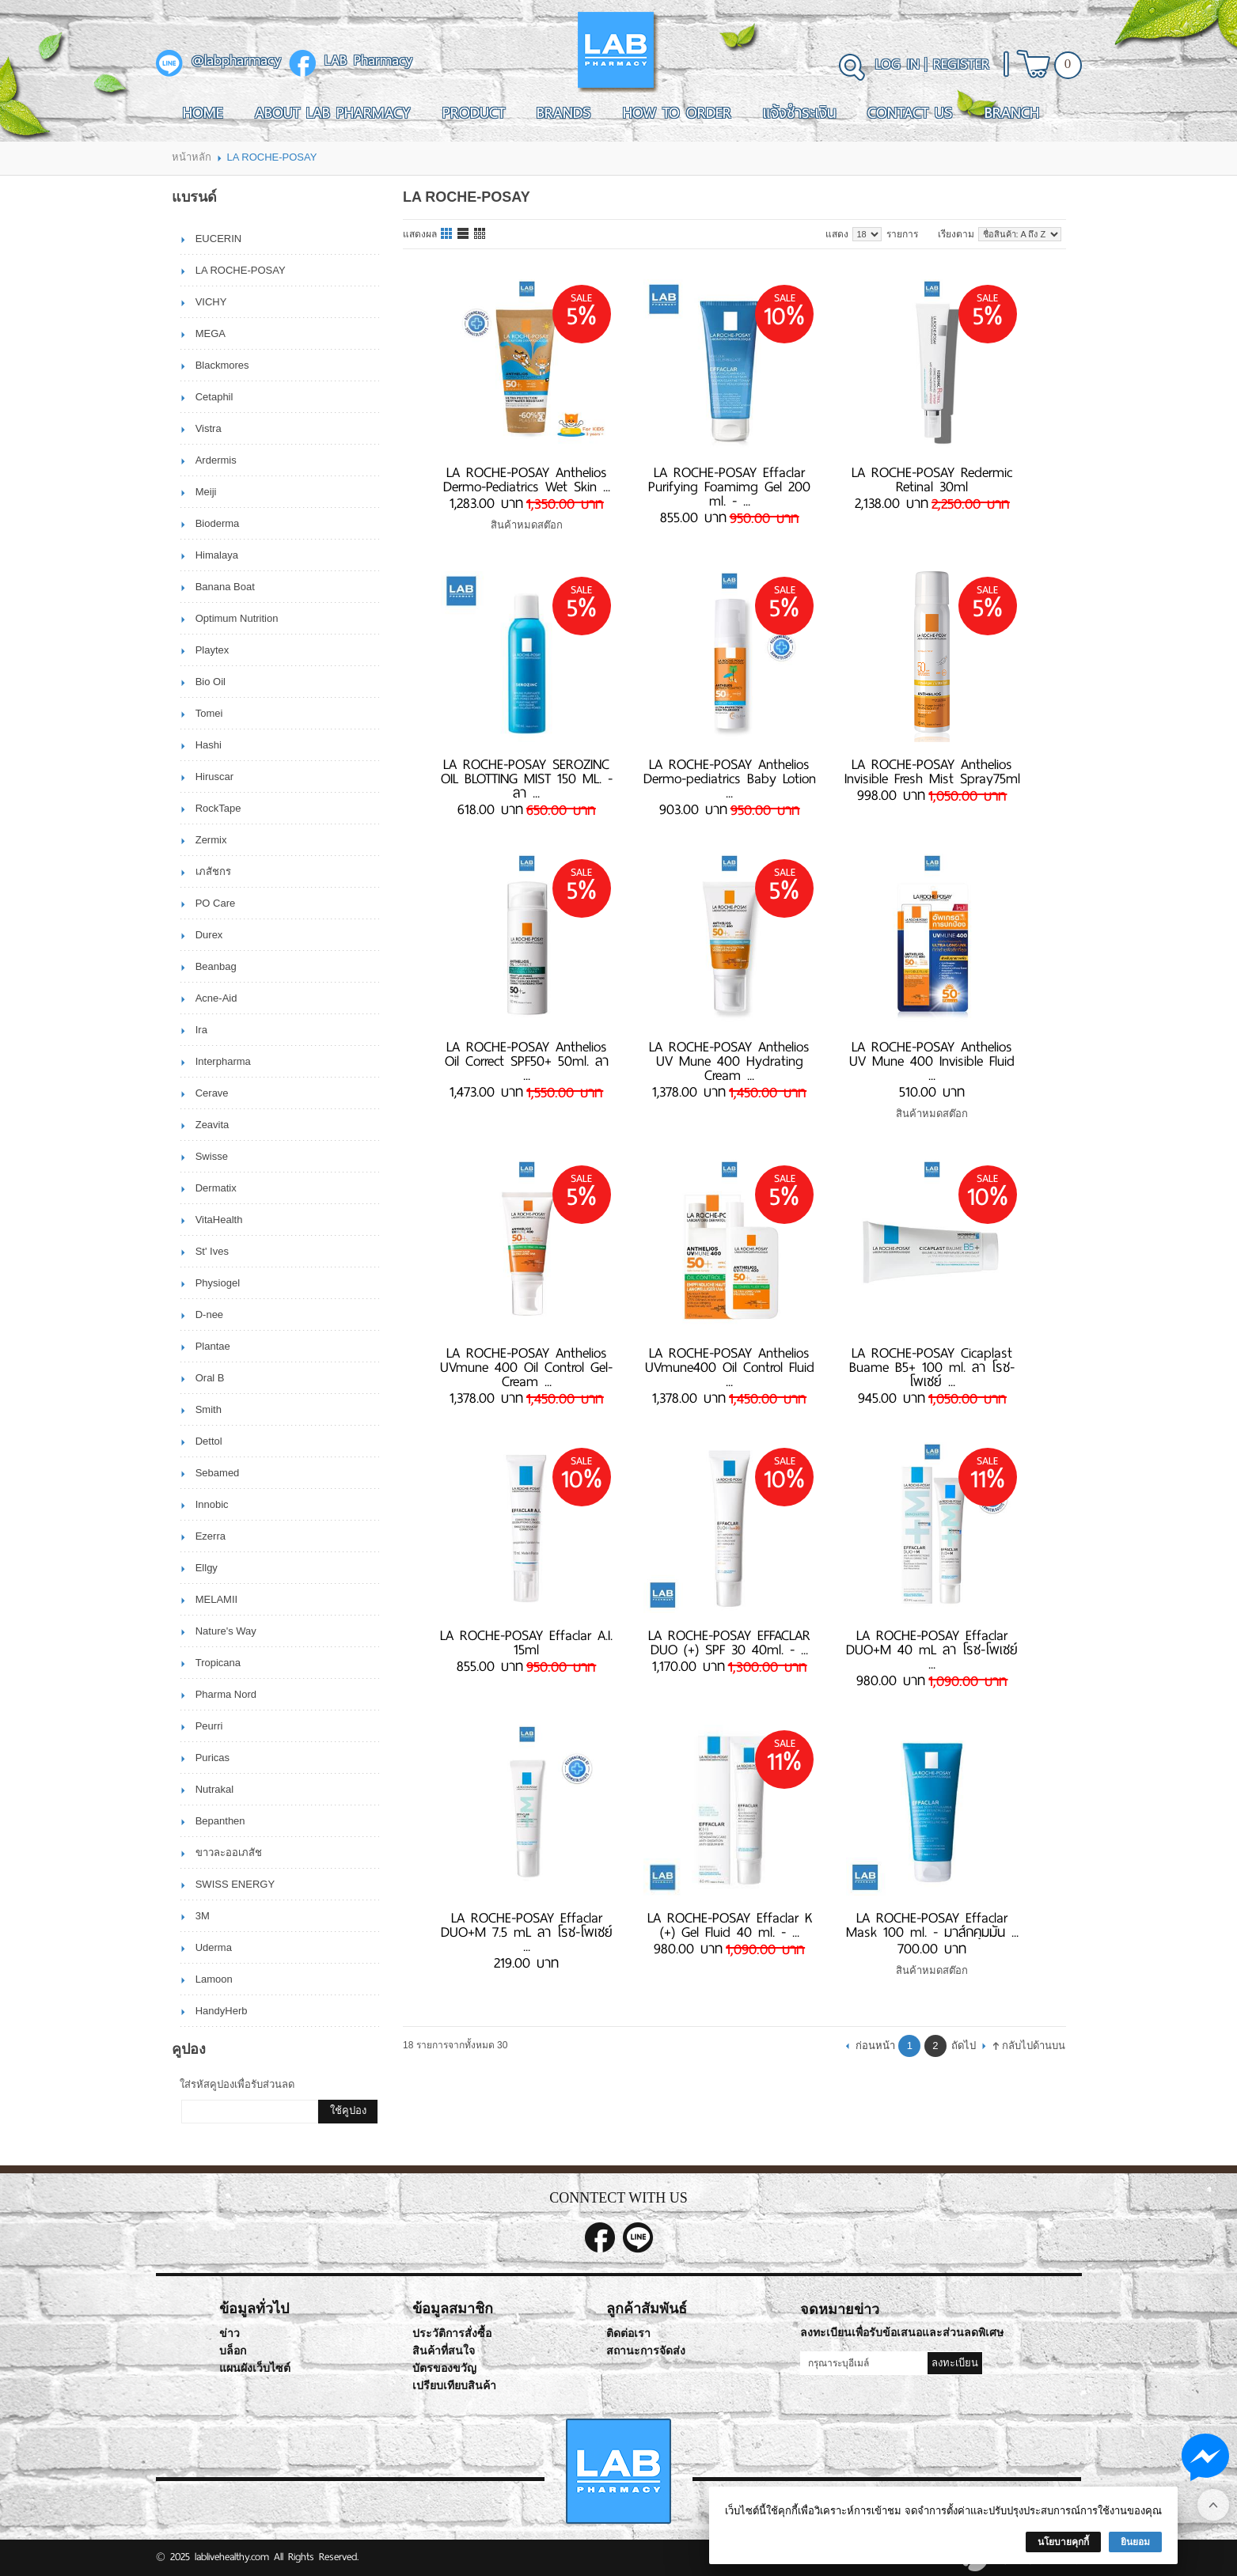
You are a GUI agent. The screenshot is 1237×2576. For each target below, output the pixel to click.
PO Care (215, 903)
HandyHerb (221, 2011)
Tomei (209, 713)
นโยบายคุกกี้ (1063, 2542)
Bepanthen (220, 1821)
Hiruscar (214, 776)
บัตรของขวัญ (444, 2368)
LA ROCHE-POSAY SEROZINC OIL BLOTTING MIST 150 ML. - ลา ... (527, 778)
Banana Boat (225, 587)
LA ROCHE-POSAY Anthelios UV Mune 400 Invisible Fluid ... (932, 1061)
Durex (209, 935)
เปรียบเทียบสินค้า (454, 2386)
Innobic (212, 1504)
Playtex (212, 650)
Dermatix (216, 1188)
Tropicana (218, 1663)
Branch (1012, 112)
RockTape (218, 808)
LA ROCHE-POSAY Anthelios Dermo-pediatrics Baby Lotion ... (729, 778)
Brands (564, 112)
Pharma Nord (225, 1694)
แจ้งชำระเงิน (799, 112)
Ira (201, 1030)
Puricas (212, 1757)
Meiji (206, 492)
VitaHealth (219, 1219)
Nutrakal (214, 1789)
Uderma (213, 1947)
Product (473, 112)
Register (961, 64)
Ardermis (216, 460)
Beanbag (216, 966)
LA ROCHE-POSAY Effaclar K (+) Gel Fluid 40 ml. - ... (729, 1925)
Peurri (209, 1726)
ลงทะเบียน (955, 2363)
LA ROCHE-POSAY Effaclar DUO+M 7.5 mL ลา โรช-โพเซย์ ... (527, 1932)
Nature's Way (225, 1631)
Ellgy (206, 1568)
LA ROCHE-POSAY (240, 270)
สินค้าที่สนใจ (443, 2351)
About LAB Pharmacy (333, 112)
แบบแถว (463, 234)
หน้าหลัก (191, 157)
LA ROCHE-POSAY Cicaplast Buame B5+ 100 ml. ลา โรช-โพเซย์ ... (932, 1367)
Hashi (208, 745)
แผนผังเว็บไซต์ (254, 2368)
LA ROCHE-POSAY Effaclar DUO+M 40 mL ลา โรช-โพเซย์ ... (932, 1649)
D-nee (209, 1314)
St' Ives (212, 1251)
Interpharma (223, 1061)
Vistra (208, 428)
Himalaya (216, 555)
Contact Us (910, 112)
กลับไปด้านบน (1033, 2045)
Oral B (210, 1378)
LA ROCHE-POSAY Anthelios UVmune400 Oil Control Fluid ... (729, 1367)
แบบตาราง (480, 234)
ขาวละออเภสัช (228, 1852)
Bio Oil (210, 682)
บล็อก (232, 2351)
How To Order (677, 112)
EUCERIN (218, 238)
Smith (208, 1409)
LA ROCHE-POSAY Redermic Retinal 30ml (932, 479)
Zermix (211, 840)
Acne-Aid (216, 998)
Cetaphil (214, 397)
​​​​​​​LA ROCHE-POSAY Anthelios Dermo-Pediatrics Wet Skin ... (526, 479)
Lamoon (214, 1979)
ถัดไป (963, 2045)
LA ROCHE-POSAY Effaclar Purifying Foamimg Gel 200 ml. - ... (729, 486)
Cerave (212, 1093)
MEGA (210, 333)
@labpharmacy (236, 61)
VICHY (211, 302)
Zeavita (212, 1125)
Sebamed (217, 1473)
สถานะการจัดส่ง (645, 2351)
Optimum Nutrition (237, 618)
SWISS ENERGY (235, 1884)
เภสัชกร (213, 871)
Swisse (211, 1156)
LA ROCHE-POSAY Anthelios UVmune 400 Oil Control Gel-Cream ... (526, 1367)
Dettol (208, 1441)
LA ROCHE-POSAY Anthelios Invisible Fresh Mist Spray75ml (932, 771)
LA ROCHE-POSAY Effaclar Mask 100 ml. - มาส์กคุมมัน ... (932, 1925)
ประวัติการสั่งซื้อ (451, 2333)
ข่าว (229, 2333)
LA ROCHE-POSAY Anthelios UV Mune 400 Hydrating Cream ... (729, 1061)
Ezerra (210, 1536)
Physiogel (217, 1283)
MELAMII (216, 1599)
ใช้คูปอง (348, 2110)
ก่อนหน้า (875, 2045)
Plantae (212, 1346)
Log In (897, 64)
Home (203, 112)
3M (202, 1916)
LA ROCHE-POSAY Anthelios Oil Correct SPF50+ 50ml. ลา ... (527, 1061)
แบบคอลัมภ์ (447, 234)
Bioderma (217, 523)
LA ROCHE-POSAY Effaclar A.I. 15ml (526, 1642)
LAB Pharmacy (368, 61)
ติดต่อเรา (628, 2333)
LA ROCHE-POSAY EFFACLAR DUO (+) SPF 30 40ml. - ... (729, 1642)
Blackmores (222, 365)
